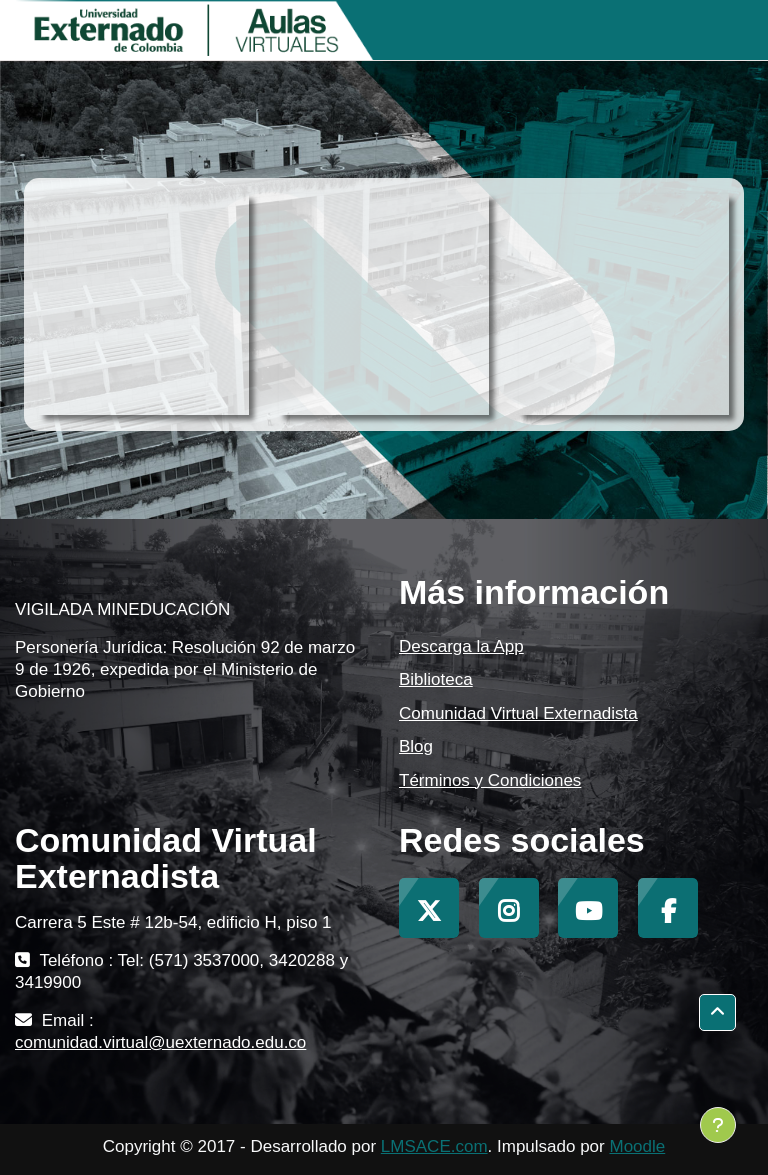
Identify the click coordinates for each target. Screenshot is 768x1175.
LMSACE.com (434, 1146)
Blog (416, 746)
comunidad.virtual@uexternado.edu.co (160, 1042)
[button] (717, 1012)
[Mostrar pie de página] (718, 1125)
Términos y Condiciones (490, 780)
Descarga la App (461, 646)
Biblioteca (436, 679)
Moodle (637, 1146)
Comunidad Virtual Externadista (518, 713)
